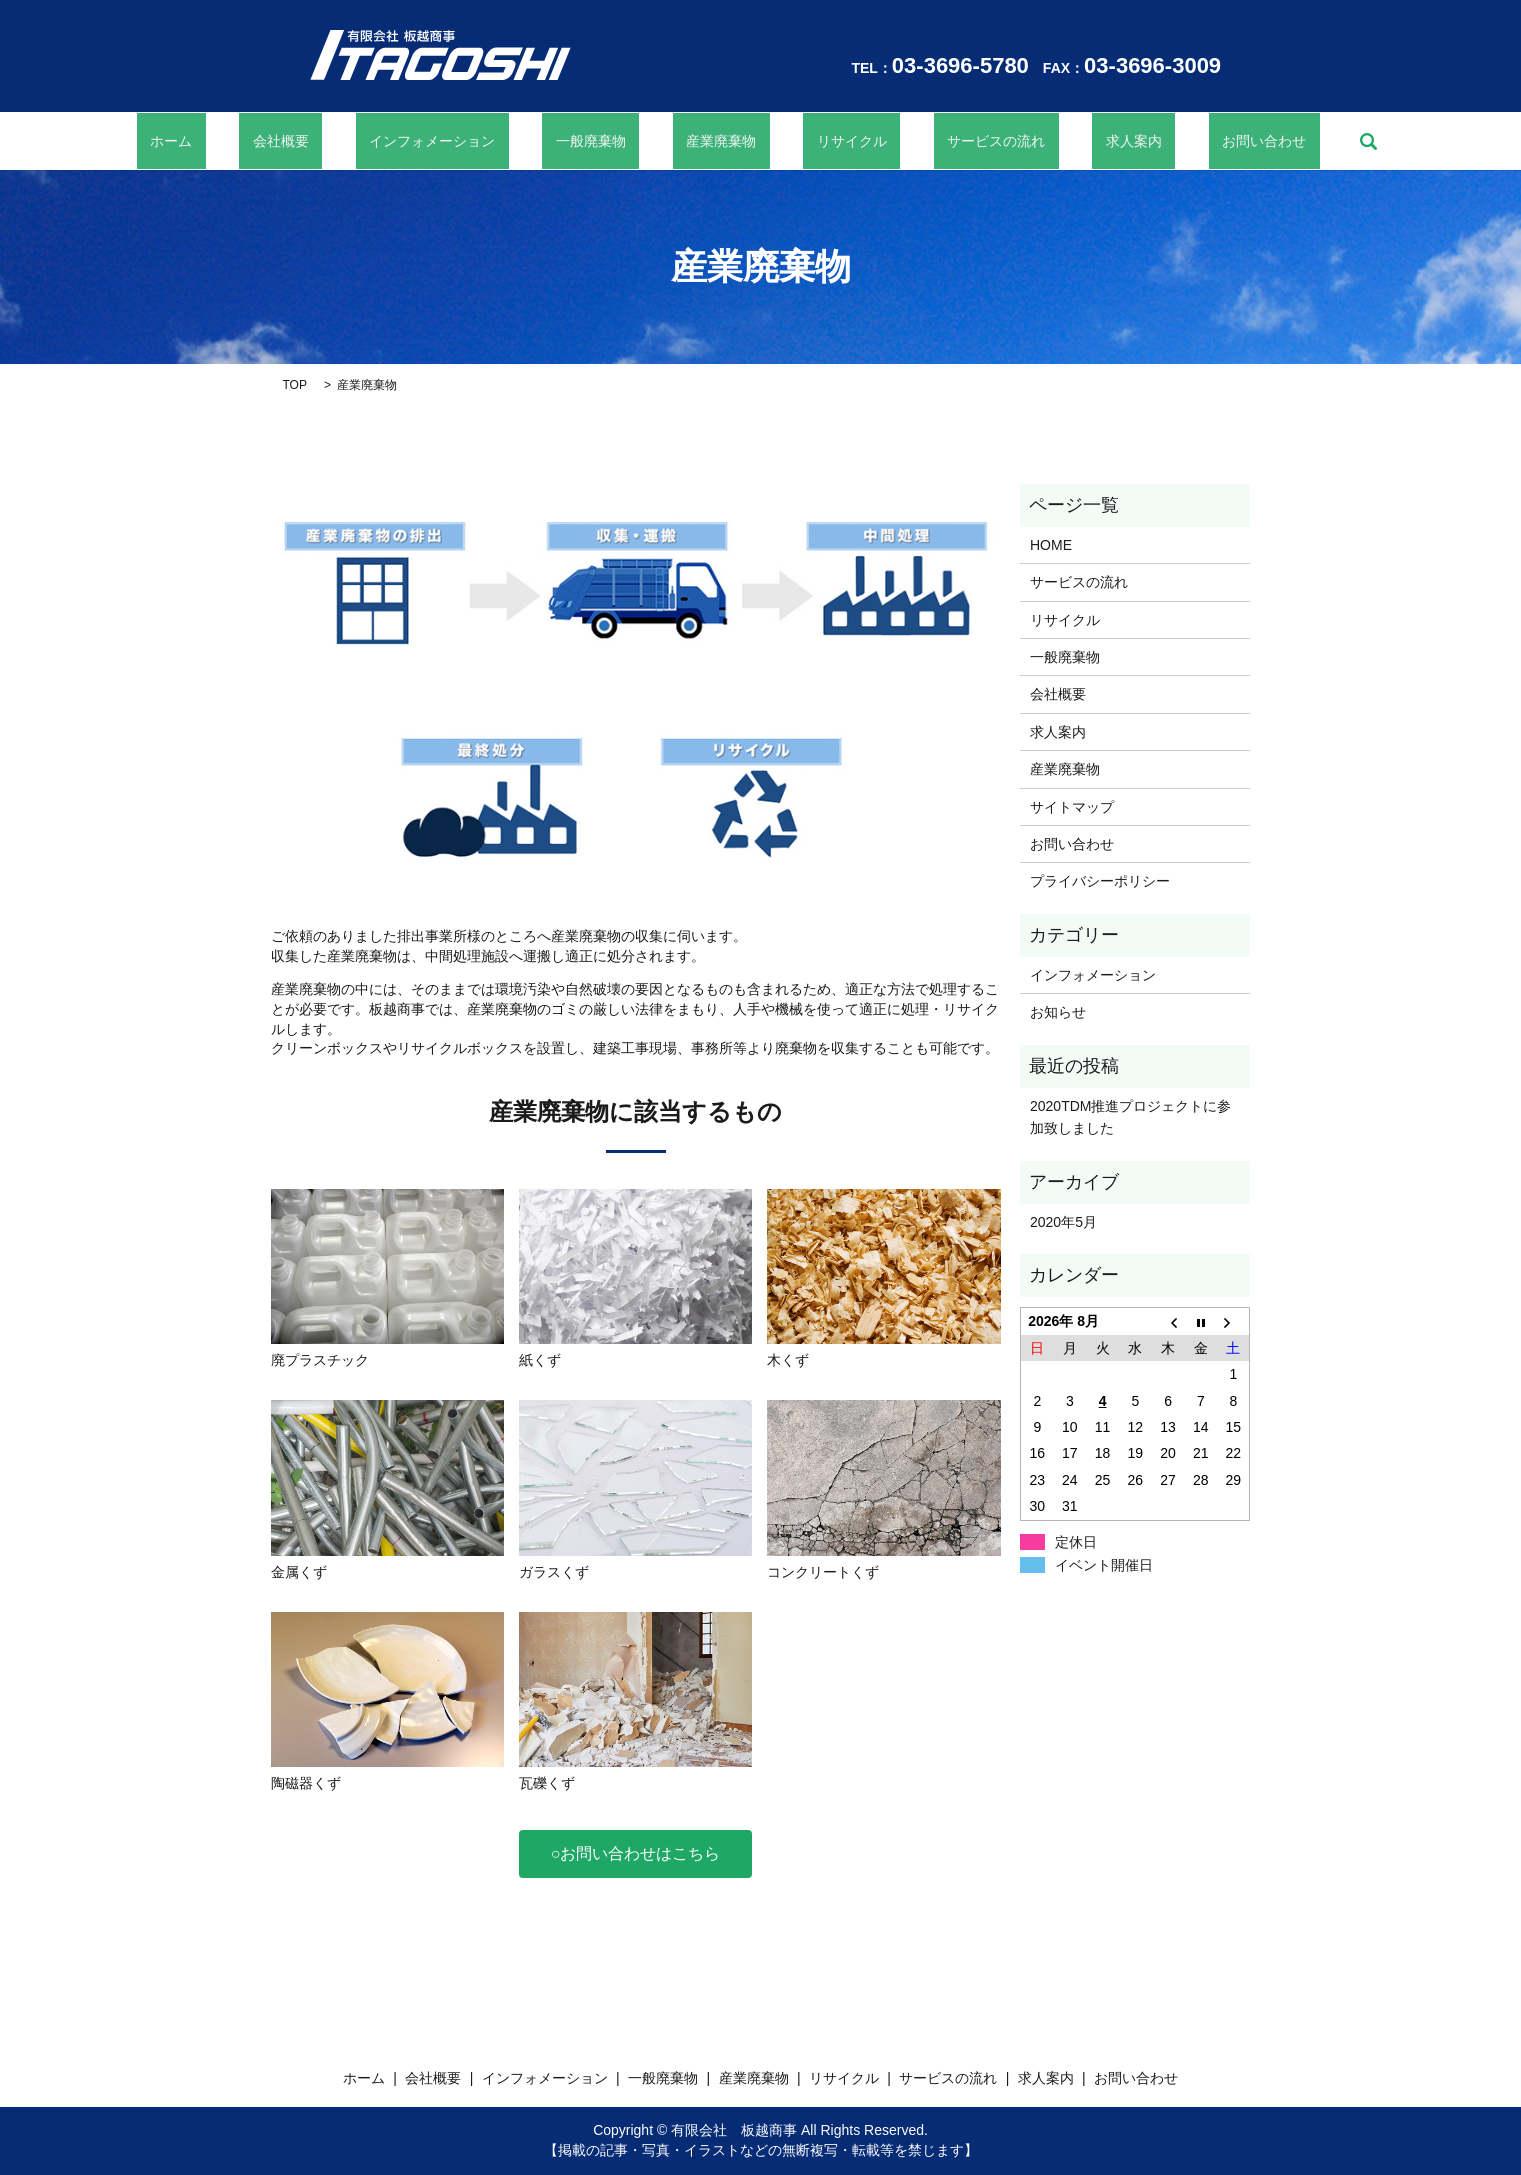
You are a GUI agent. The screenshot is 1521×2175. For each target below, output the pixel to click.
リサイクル (825, 141)
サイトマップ (1072, 807)
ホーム (279, 141)
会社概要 (362, 141)
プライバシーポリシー (1100, 881)
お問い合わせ (1157, 141)
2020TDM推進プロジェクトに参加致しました (1130, 1117)
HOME (1051, 545)
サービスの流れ (943, 141)
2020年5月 (1063, 1222)
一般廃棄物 (618, 141)
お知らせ (1058, 1012)
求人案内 (1053, 141)
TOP (295, 385)
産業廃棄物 (722, 141)
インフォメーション (487, 141)
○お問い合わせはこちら (636, 1853)
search (1248, 141)
